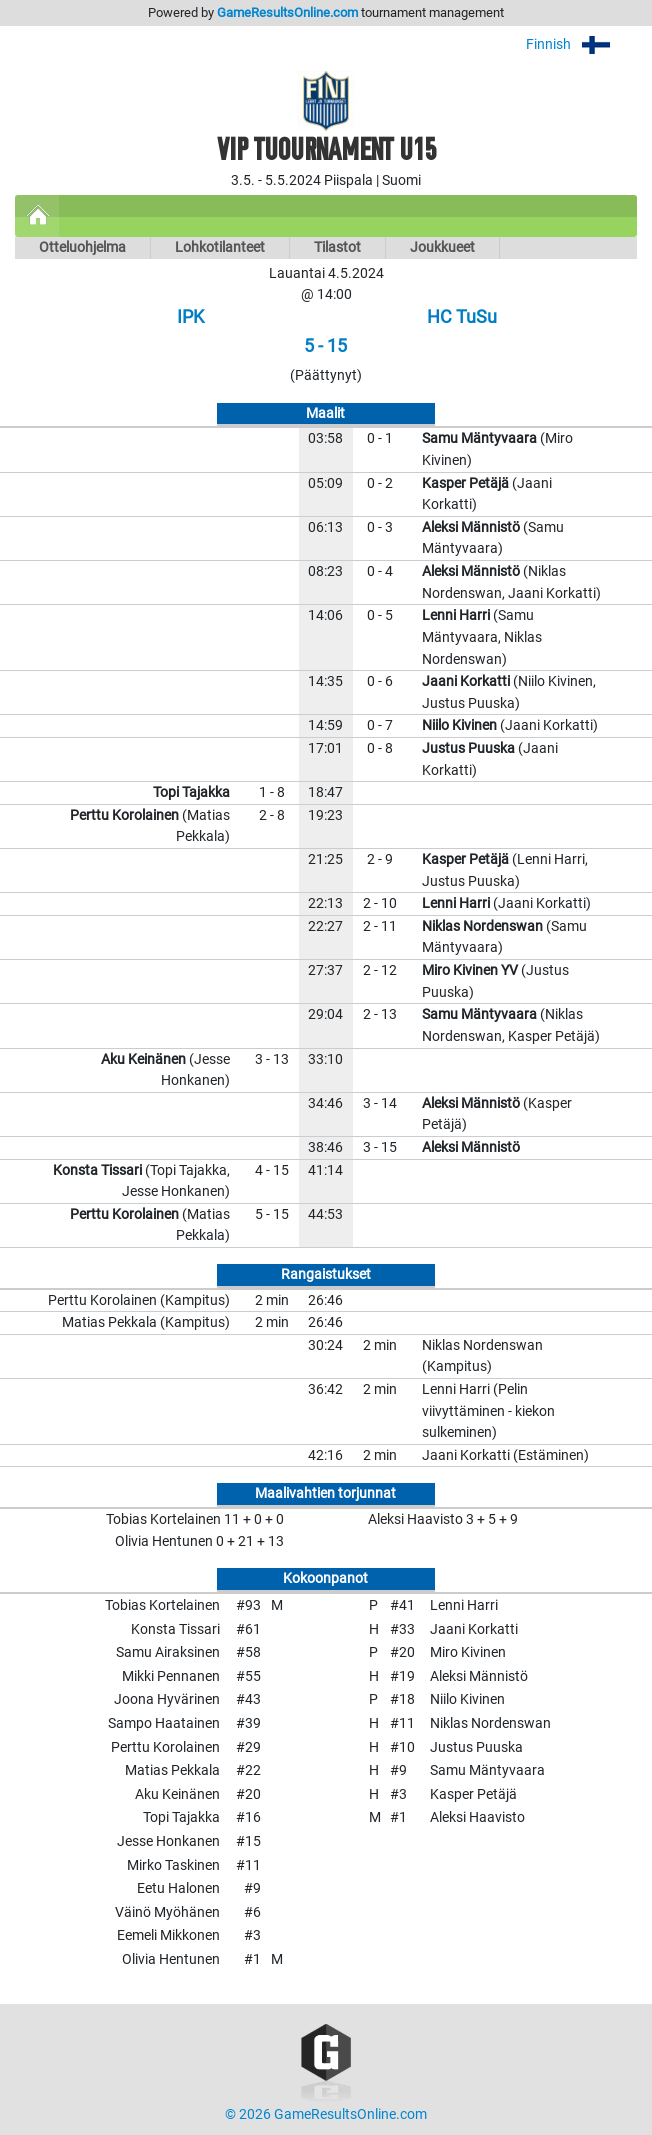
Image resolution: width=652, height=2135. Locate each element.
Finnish (581, 44)
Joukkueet (442, 247)
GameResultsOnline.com (287, 12)
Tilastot (337, 247)
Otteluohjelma (82, 247)
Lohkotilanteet (220, 247)
